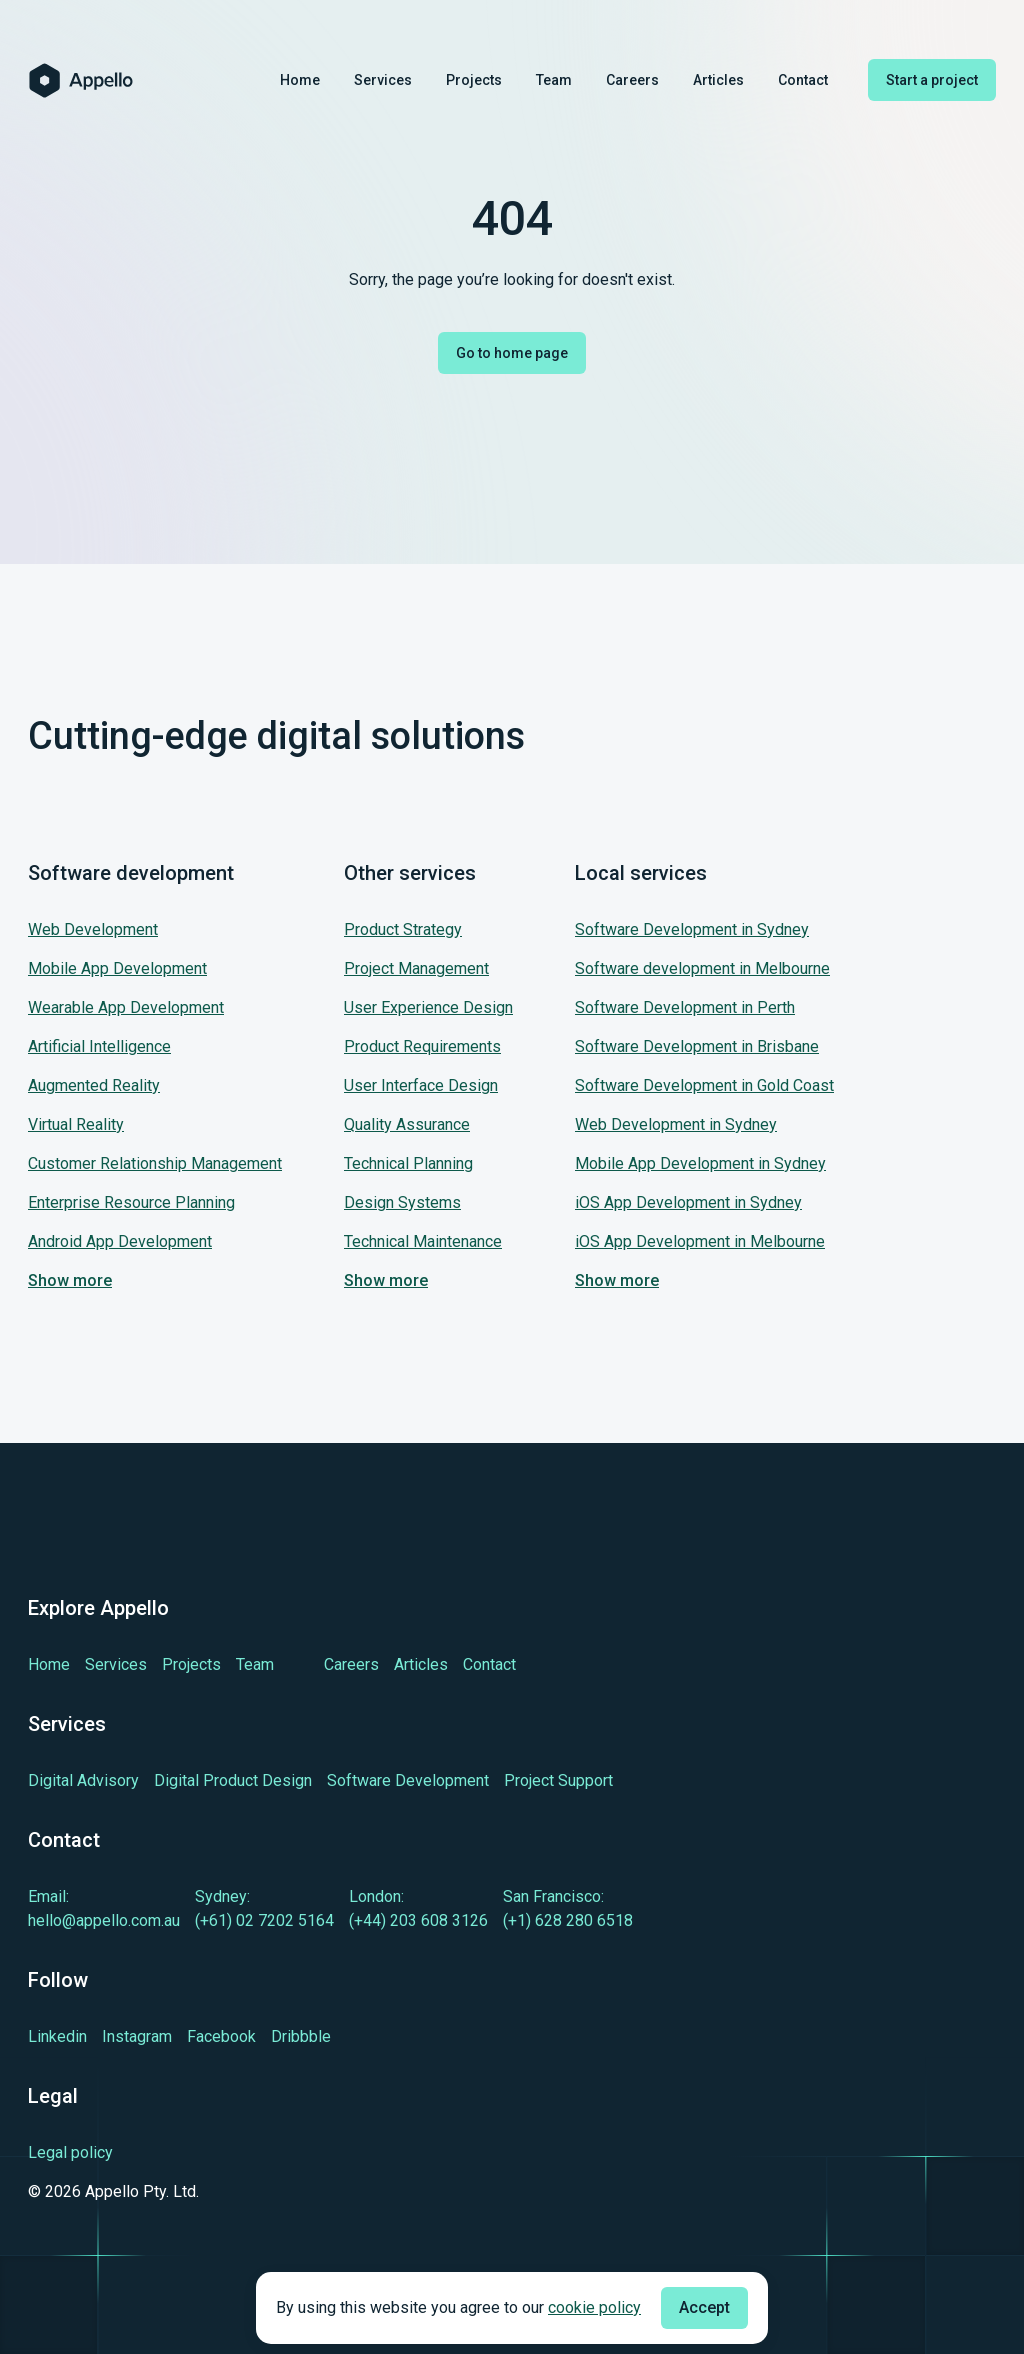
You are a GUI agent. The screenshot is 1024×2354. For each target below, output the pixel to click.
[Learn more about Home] (49, 1664)
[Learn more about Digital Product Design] (233, 1780)
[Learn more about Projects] (191, 1664)
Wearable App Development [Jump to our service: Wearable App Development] (126, 1007)
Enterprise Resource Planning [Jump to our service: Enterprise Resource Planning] (131, 1202)
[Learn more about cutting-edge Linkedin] (57, 2036)
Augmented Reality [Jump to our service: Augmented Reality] (94, 1085)
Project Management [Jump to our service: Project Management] (416, 968)
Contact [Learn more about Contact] (803, 80)
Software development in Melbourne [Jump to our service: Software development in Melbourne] (702, 968)
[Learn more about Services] (116, 1664)
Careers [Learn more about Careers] (632, 80)
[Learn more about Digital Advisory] (83, 1780)
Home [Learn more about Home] (300, 80)
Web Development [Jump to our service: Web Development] (93, 929)
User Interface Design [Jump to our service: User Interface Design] (421, 1085)
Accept (704, 2307)
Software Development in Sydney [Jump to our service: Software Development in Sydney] (692, 929)
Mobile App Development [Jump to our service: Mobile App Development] (117, 968)
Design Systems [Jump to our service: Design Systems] (402, 1202)
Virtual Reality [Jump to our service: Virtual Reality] (76, 1124)
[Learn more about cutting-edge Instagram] (137, 2036)
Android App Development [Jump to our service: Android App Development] (120, 1241)
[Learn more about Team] (255, 1664)
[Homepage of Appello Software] (81, 80)
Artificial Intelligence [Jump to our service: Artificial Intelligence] (99, 1046)
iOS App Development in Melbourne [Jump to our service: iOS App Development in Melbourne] (700, 1241)
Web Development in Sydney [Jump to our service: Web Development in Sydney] (676, 1124)
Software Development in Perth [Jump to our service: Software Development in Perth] (685, 1007)
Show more (70, 1280)
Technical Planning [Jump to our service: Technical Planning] (408, 1163)
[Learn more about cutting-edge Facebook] (221, 2036)
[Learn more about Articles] (421, 1664)
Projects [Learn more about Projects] (474, 80)
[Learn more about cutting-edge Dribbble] (301, 2036)
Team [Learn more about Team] (554, 80)
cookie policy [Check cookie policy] (594, 2307)
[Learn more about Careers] (351, 1664)
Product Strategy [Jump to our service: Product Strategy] (403, 929)
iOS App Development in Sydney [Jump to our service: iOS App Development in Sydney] (688, 1202)
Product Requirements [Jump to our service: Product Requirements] (422, 1046)
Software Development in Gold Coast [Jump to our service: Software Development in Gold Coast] (704, 1085)
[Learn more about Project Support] (558, 1780)
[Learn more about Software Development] (408, 1780)
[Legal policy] (113, 2153)
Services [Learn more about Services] (383, 80)
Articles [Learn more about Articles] (718, 80)
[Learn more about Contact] (489, 1664)
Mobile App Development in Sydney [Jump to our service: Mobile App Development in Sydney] (700, 1163)
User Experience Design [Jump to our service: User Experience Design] (428, 1007)
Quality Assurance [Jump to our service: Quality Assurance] (407, 1124)
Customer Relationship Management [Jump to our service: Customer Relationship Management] (155, 1163)
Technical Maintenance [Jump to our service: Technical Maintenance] (423, 1241)
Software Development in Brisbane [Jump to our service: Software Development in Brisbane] (697, 1046)
